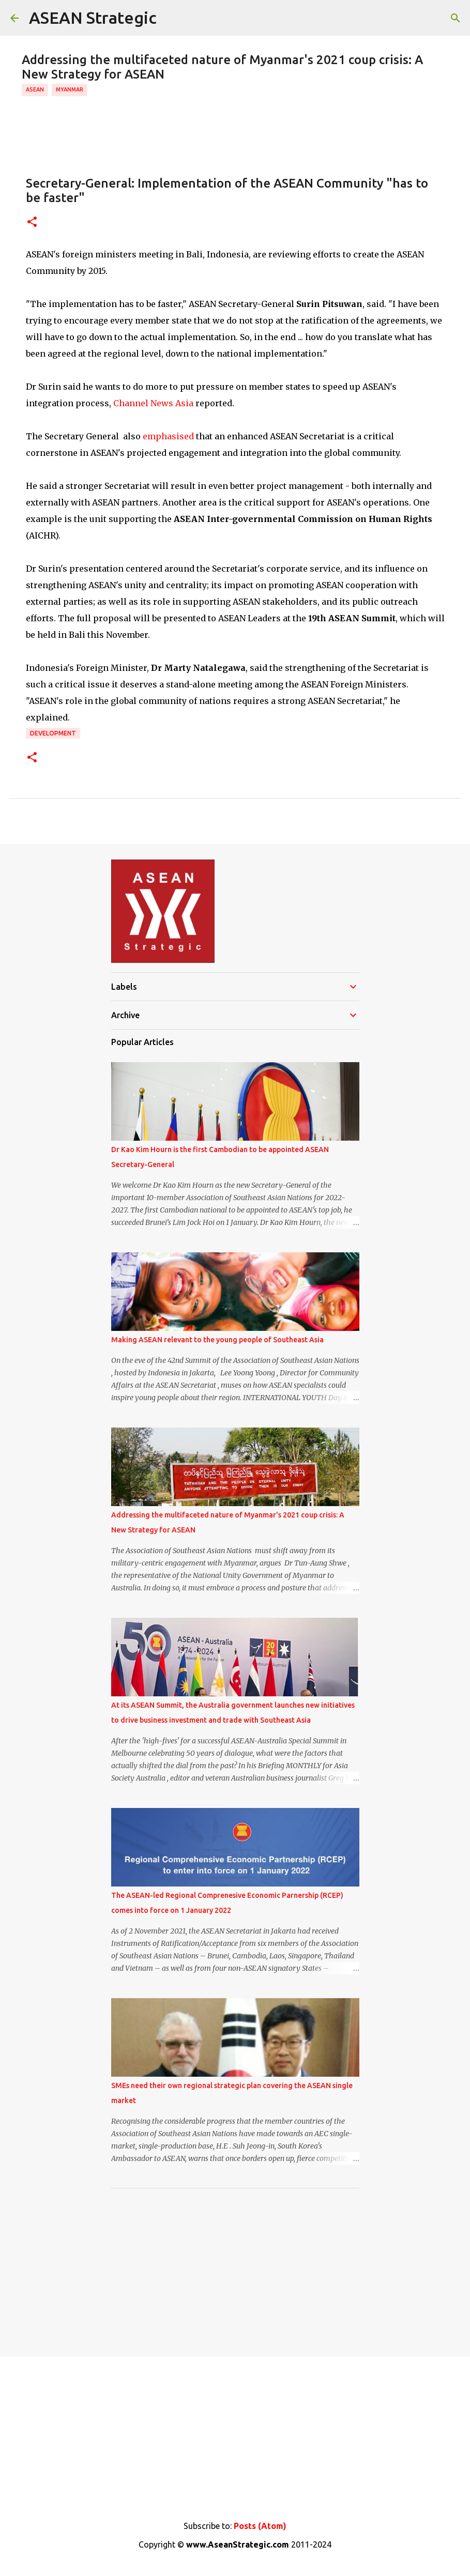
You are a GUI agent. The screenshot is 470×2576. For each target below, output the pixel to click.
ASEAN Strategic (93, 17)
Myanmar (69, 89)
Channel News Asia (153, 403)
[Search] (455, 18)
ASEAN (35, 89)
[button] (32, 222)
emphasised (168, 436)
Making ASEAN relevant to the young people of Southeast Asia (217, 1340)
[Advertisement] (235, 2268)
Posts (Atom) (260, 2526)
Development (53, 733)
